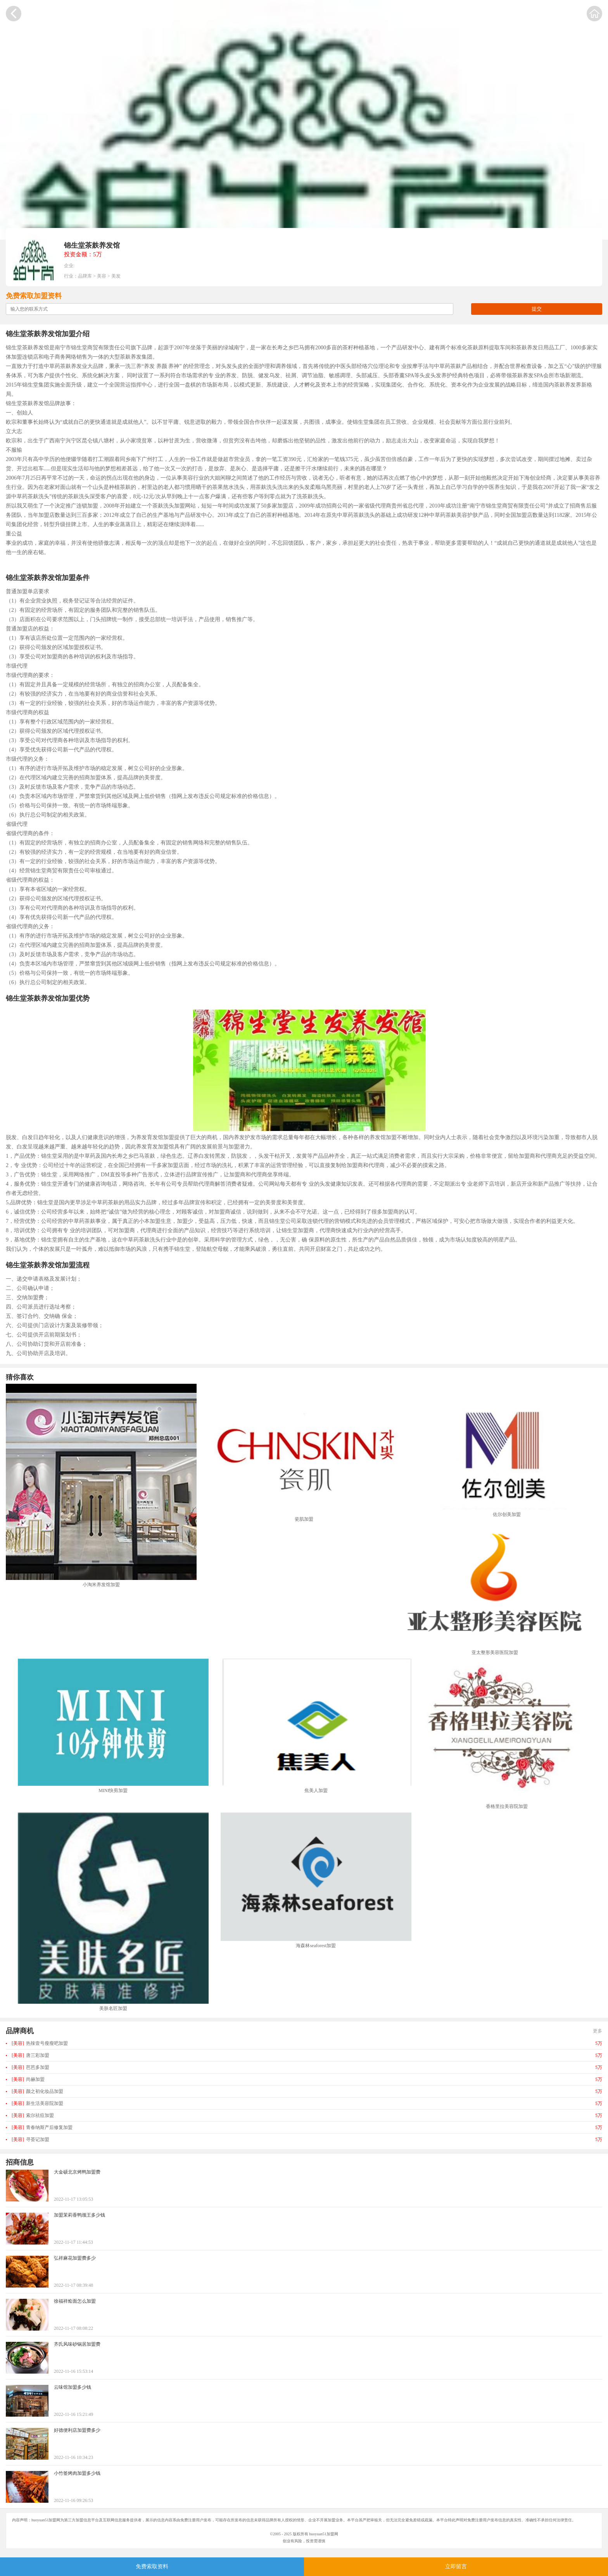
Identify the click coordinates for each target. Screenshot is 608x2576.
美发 (116, 276)
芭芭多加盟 (30, 2067)
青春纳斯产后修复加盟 (42, 2127)
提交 (537, 309)
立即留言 (456, 2566)
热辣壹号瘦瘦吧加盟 (40, 2043)
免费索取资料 (152, 2566)
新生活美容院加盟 (37, 2103)
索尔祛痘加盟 (33, 2115)
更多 (597, 2031)
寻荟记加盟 (30, 2139)
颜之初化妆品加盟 (37, 2091)
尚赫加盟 (28, 2079)
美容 (101, 276)
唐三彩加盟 (30, 2055)
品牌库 (85, 276)
